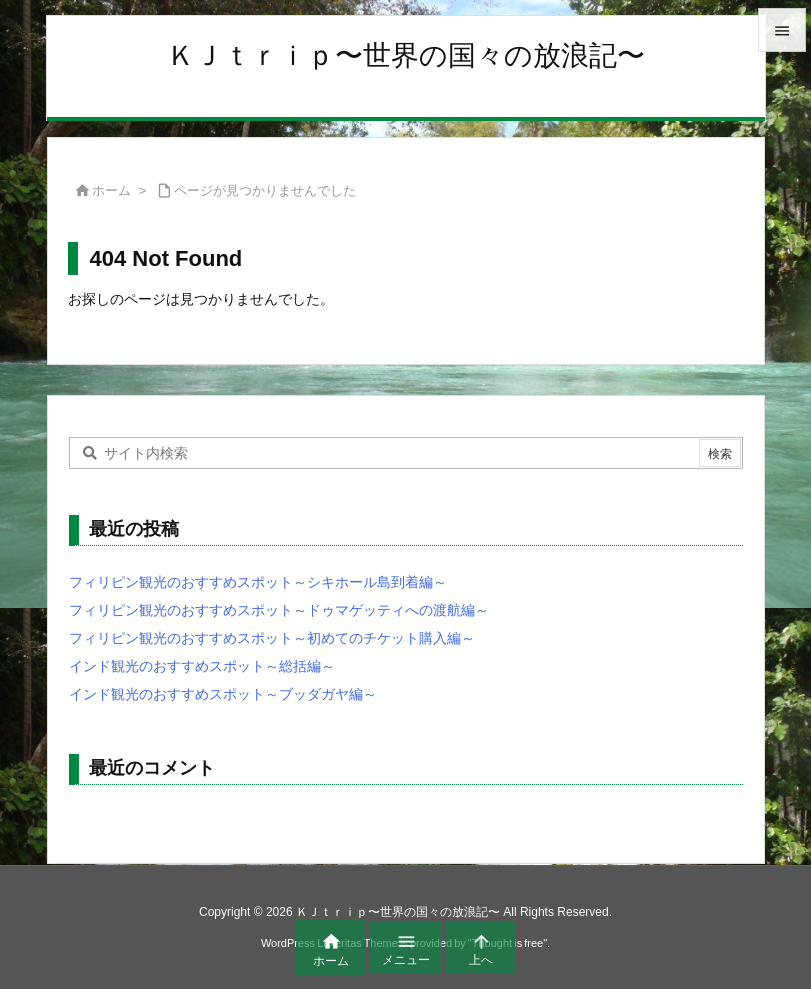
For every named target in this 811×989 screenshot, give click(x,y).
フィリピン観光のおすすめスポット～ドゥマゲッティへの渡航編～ (279, 610)
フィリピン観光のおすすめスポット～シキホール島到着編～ (258, 582)
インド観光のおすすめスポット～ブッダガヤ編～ (223, 694)
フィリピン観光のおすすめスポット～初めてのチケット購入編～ (272, 638)
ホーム (111, 190)
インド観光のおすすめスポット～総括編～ (202, 666)
